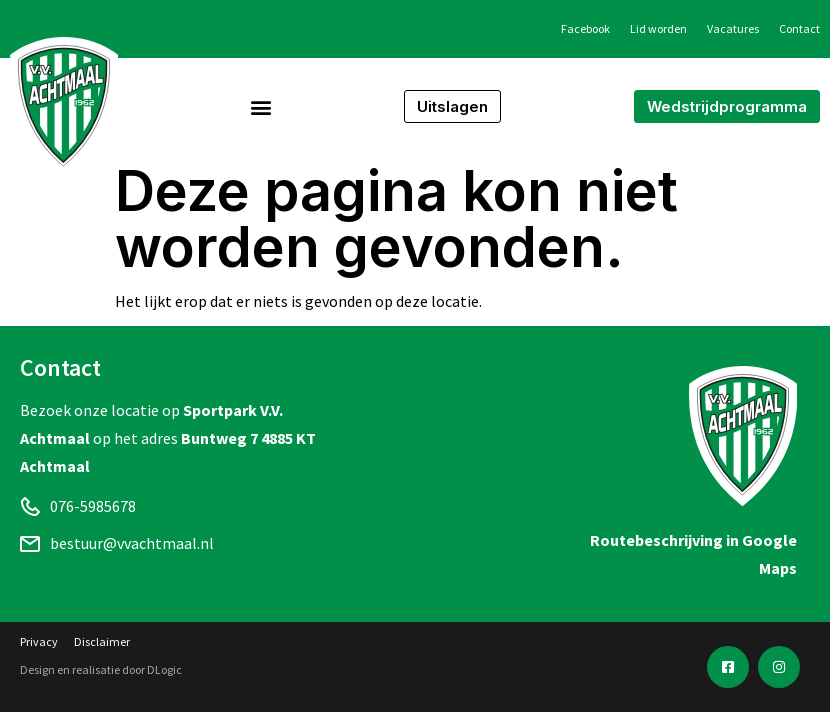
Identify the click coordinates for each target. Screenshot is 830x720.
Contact (799, 28)
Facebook (585, 28)
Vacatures (733, 28)
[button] (261, 106)
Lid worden (658, 28)
